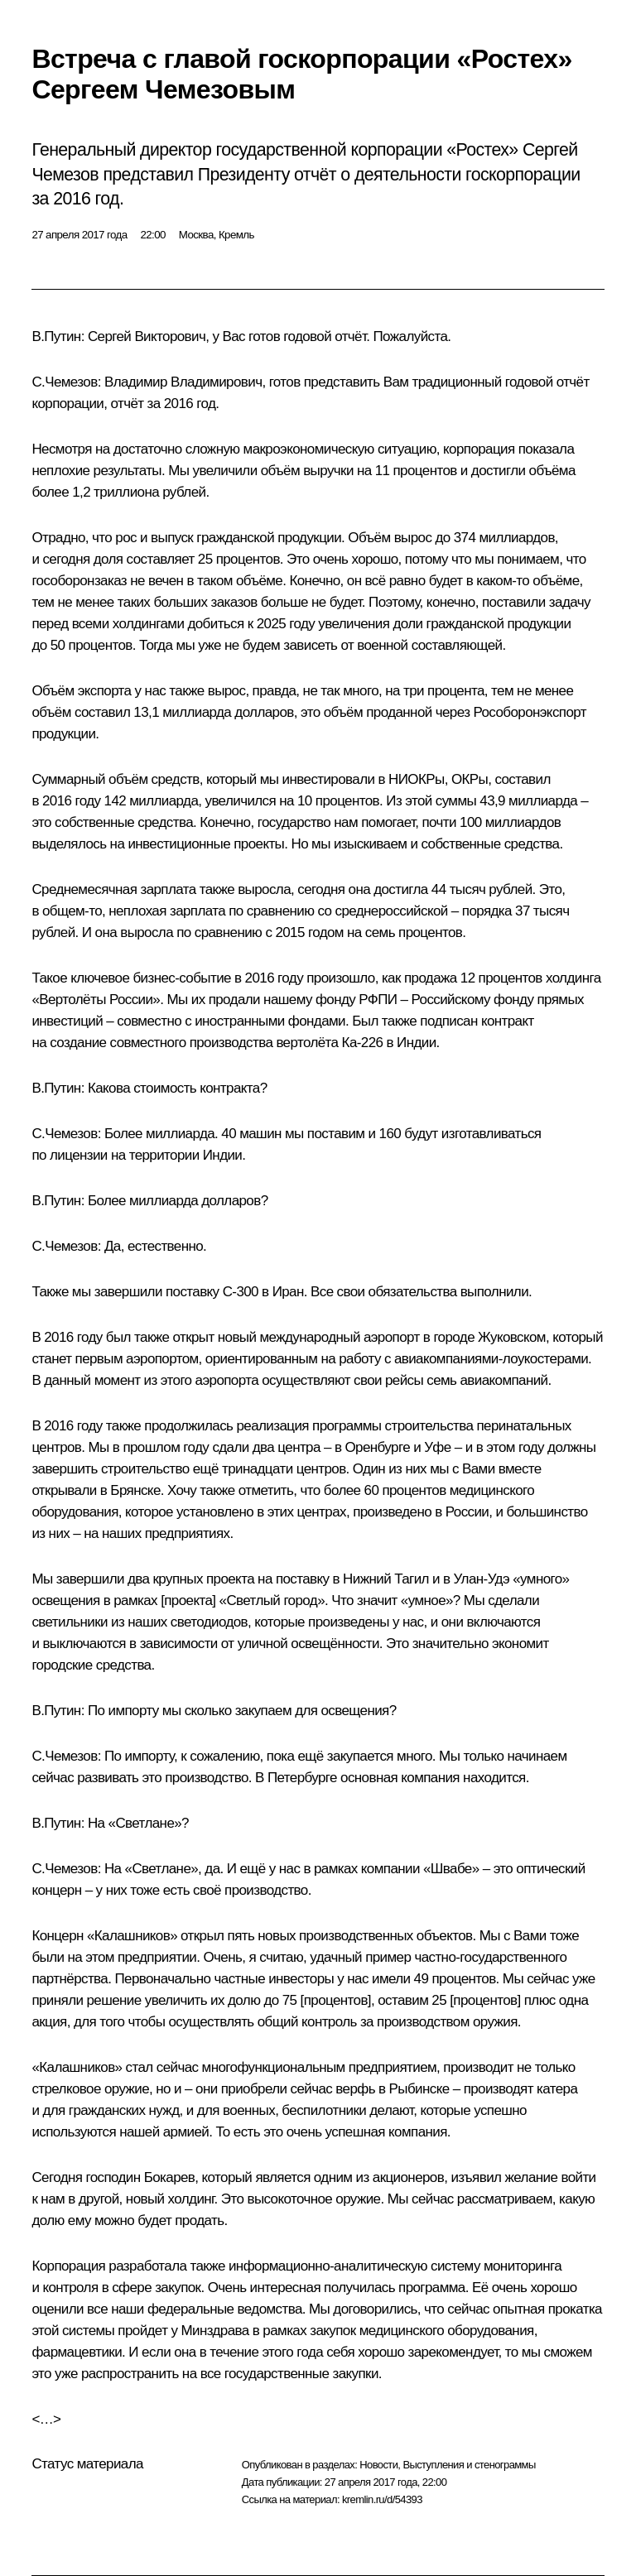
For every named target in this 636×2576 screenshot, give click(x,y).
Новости (378, 2464)
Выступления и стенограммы (468, 2464)
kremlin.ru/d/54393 (382, 2499)
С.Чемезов (64, 382)
